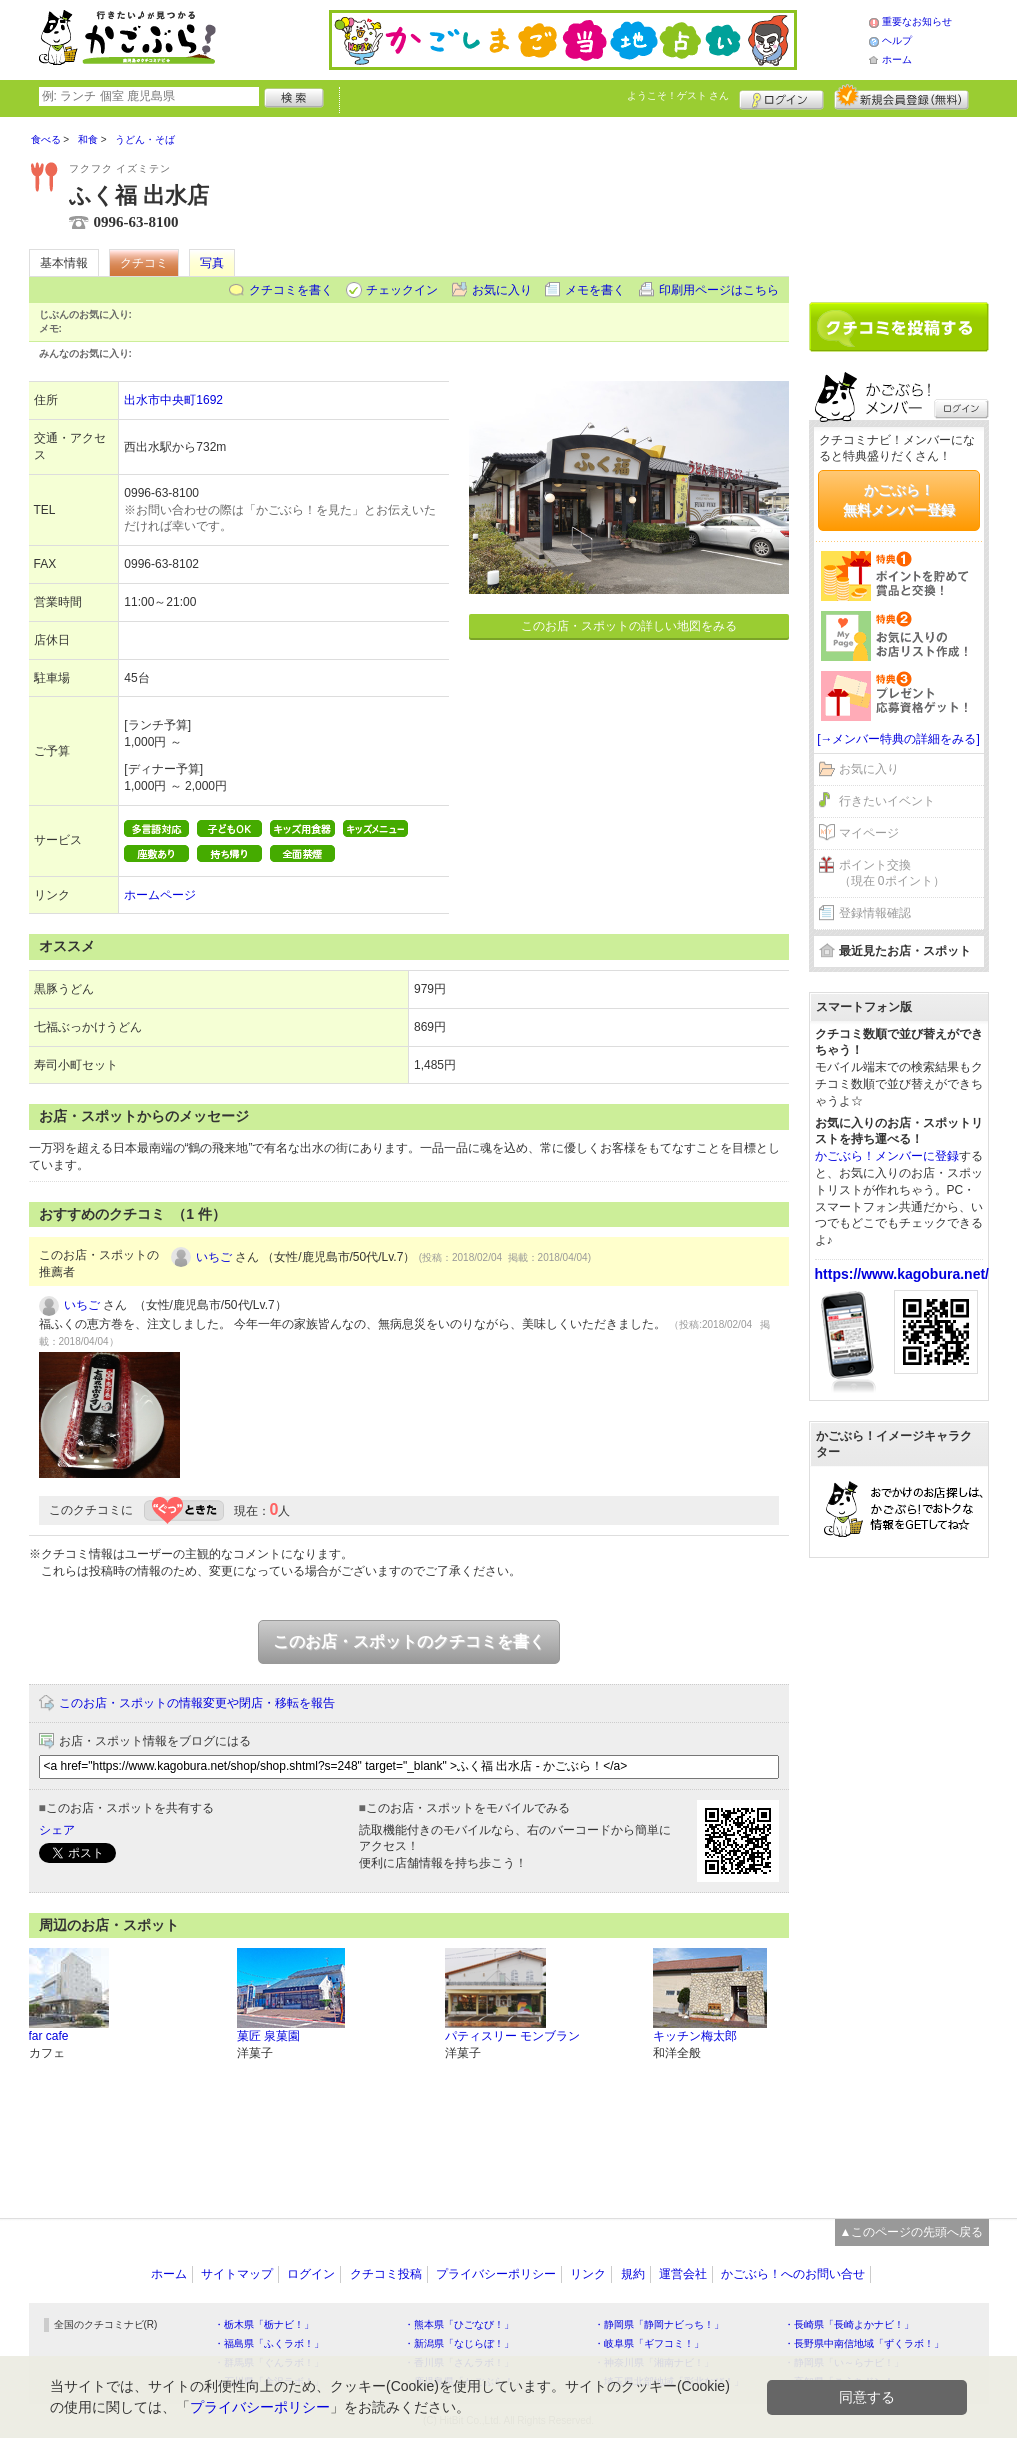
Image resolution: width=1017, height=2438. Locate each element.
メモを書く (595, 290)
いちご (214, 1257)
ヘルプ (897, 40)
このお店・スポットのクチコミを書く (409, 1641)
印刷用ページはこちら (719, 290)
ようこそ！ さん (678, 95)
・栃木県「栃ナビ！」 (264, 2324)
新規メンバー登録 (901, 97)
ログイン (781, 97)
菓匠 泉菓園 (268, 2036)
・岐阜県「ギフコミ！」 (649, 2343)
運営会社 (683, 2274)
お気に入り (502, 290)
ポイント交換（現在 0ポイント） (892, 873)
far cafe (49, 2036)
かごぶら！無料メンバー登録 (899, 500)
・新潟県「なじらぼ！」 (459, 2343)
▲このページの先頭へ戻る (912, 2232)
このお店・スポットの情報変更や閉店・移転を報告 (197, 1703)
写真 (212, 263)
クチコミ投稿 (386, 2274)
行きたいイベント (887, 801)
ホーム (897, 59)
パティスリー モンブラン (512, 2036)
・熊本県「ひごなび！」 (459, 2324)
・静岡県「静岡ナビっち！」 (659, 2324)
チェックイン (402, 290)
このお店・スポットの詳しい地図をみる (629, 626)
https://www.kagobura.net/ (902, 1274)
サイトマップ (237, 2274)
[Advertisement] (899, 202)
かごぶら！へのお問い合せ (793, 2274)
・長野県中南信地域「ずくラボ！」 (864, 2343)
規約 (633, 2274)
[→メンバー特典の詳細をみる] (898, 739)
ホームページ (160, 895)
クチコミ (144, 263)
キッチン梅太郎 (695, 2036)
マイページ (869, 833)
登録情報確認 (875, 913)
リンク (588, 2274)
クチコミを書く (291, 290)
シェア (57, 1830)
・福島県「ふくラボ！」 (269, 2343)
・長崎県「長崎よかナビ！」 (849, 2324)
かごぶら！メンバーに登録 (887, 1156)
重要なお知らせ (917, 21)
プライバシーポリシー (496, 2274)
